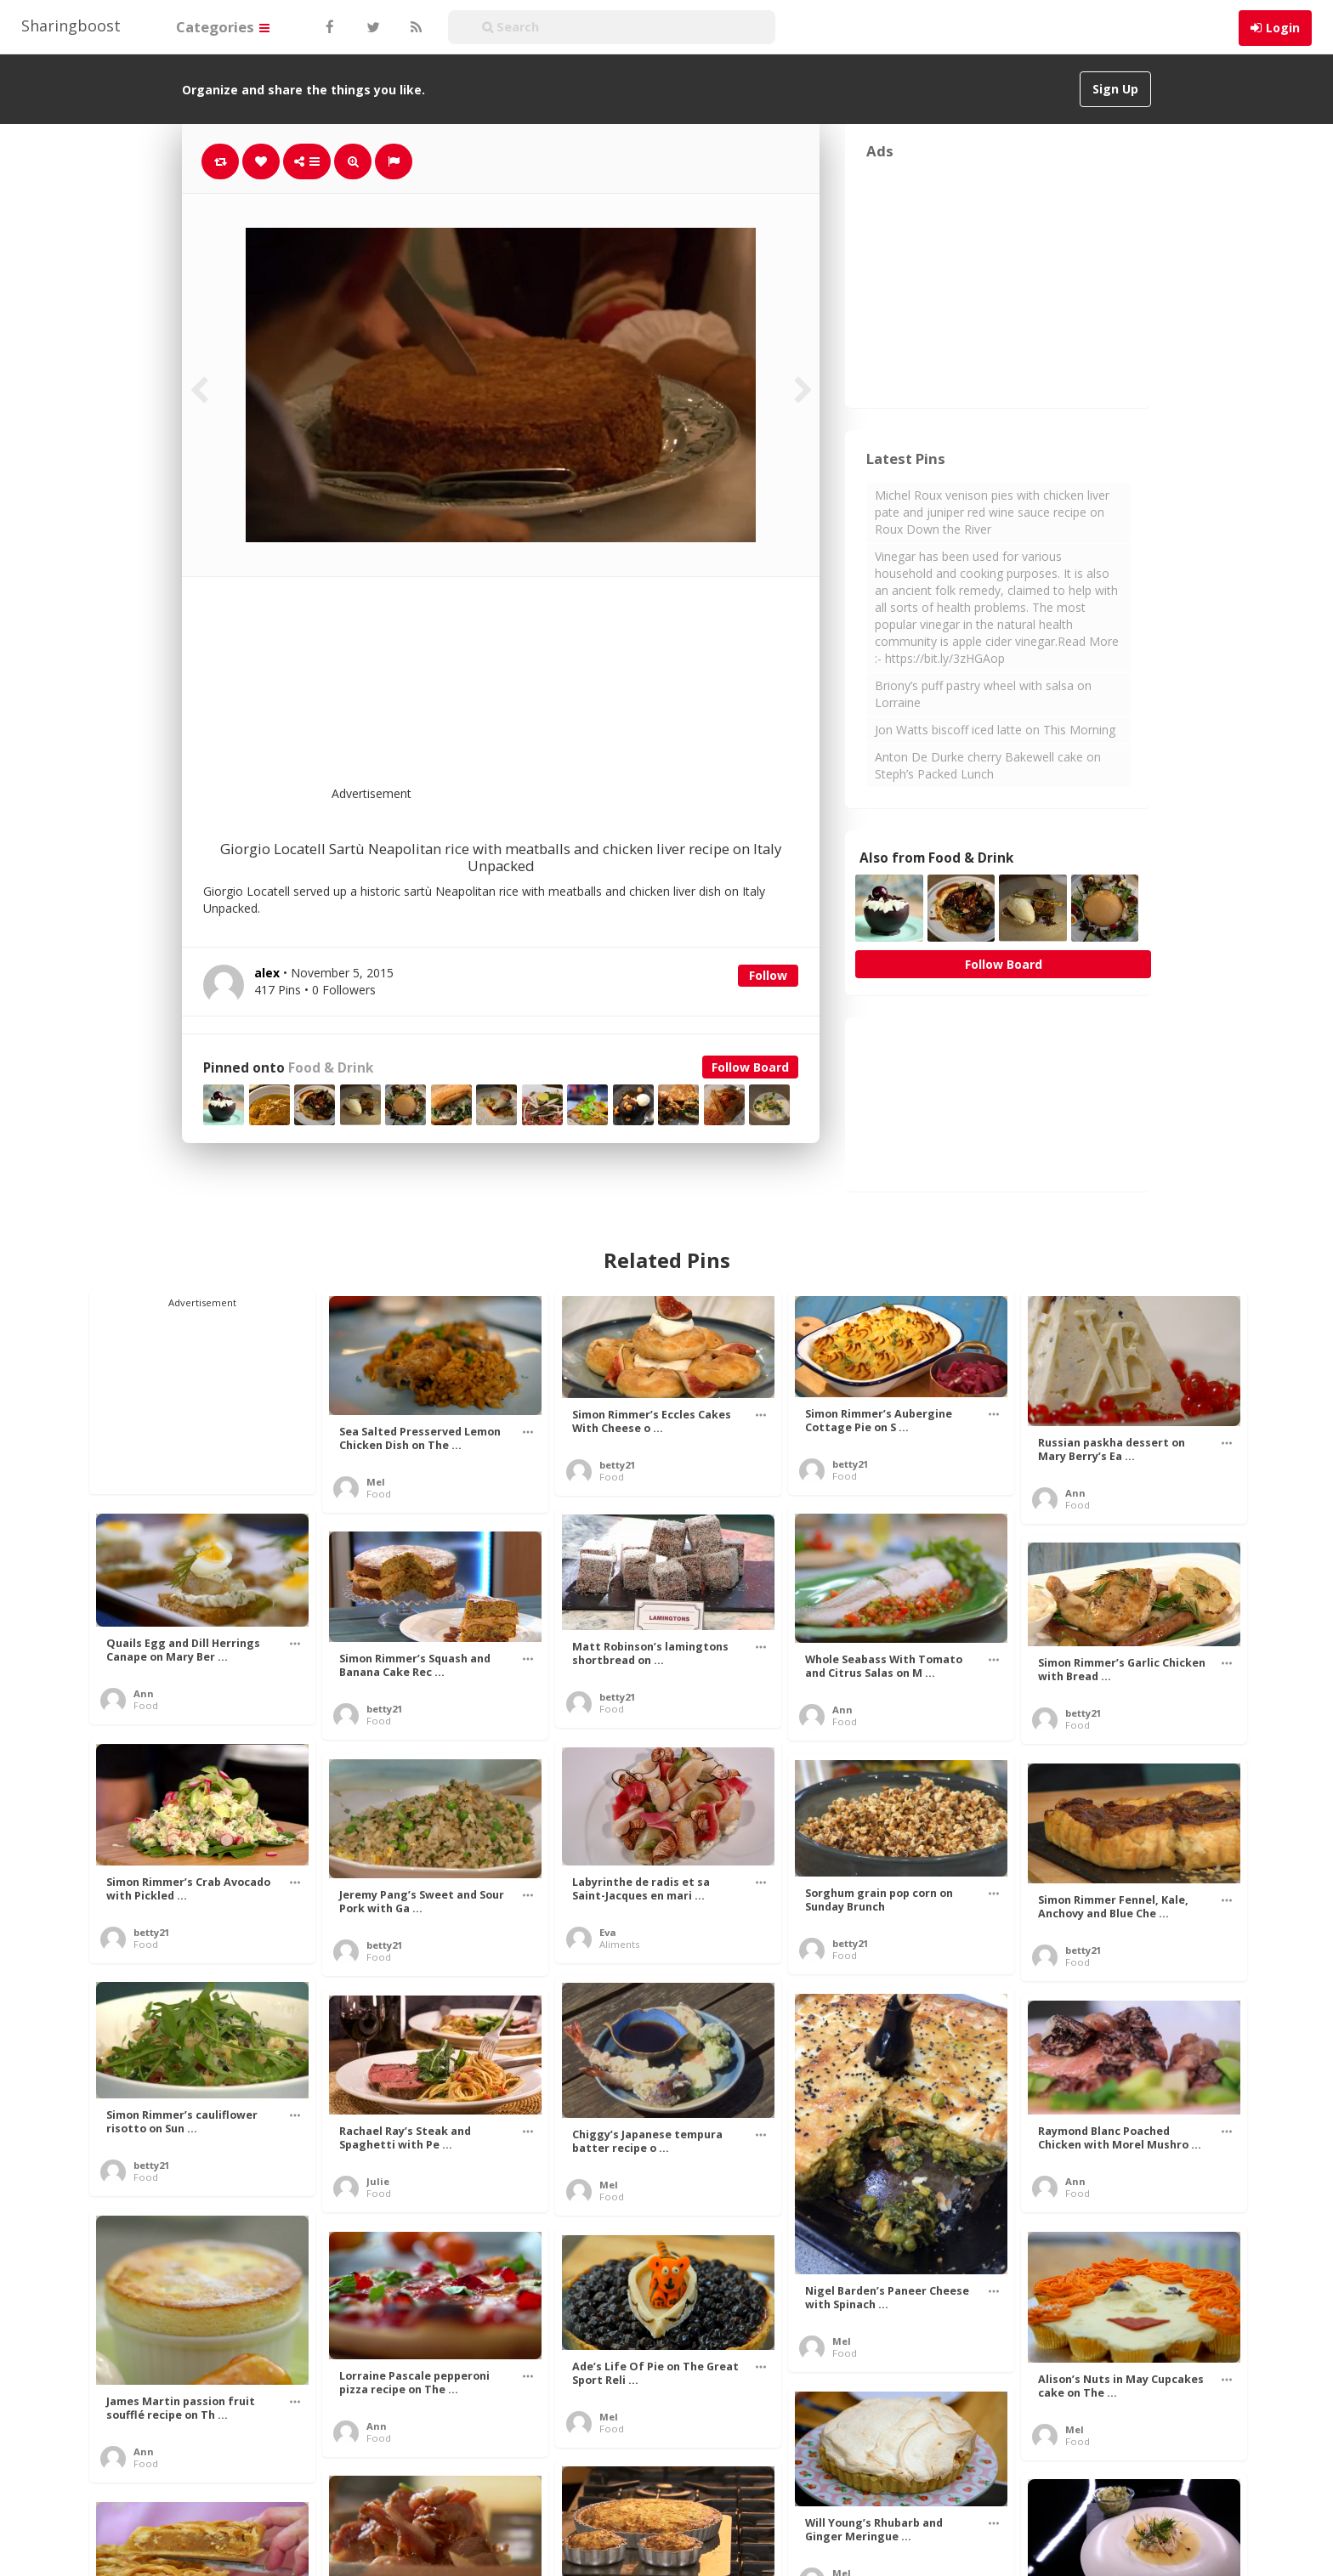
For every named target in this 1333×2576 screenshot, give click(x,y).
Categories (222, 27)
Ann (1075, 1492)
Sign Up (1115, 89)
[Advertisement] (542, 692)
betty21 (617, 1464)
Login (1283, 28)
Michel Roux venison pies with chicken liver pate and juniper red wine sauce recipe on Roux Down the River (992, 512)
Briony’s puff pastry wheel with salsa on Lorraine (983, 694)
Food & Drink (330, 1068)
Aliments (619, 1944)
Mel (375, 1481)
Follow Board (750, 1067)
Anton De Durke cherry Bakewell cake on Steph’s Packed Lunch (988, 765)
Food (378, 1493)
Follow (768, 975)
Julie (377, 2181)
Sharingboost (71, 25)
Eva (607, 1932)
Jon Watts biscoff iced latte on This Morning (995, 730)
